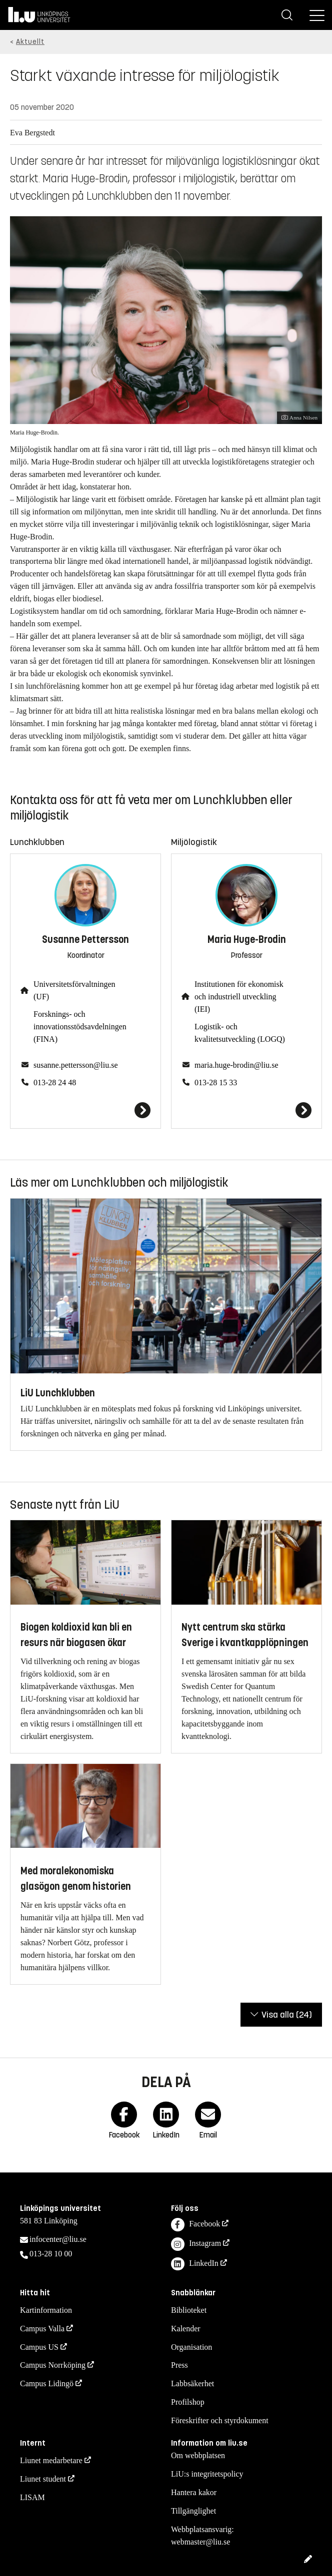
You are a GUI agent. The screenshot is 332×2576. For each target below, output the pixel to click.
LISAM (32, 2497)
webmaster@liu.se (200, 2542)
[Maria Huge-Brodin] (247, 1110)
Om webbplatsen (198, 2455)
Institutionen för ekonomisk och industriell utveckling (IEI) (239, 996)
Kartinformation (46, 2310)
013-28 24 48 (55, 1082)
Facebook (195, 2224)
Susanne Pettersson (85, 939)
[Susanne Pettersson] (85, 1110)
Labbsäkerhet (192, 2383)
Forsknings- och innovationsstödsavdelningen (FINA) (80, 1026)
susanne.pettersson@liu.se (76, 1065)
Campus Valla (42, 2328)
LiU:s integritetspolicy (207, 2474)
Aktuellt (30, 41)
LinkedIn (194, 2264)
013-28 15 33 (215, 1082)
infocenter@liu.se (58, 2239)
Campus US (39, 2347)
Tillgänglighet (193, 2511)
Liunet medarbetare (51, 2460)
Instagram (196, 2244)
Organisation (191, 2347)
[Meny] (317, 15)
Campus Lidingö (47, 2383)
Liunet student (43, 2479)
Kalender (185, 2328)
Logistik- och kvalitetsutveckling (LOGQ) (239, 1032)
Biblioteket (188, 2310)
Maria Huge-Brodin (247, 939)
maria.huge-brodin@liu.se (236, 1065)
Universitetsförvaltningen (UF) (75, 990)
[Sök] (287, 15)
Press (179, 2365)
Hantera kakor (193, 2492)
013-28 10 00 (51, 2253)
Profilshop (187, 2402)
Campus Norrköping (53, 2365)
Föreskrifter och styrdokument (219, 2420)
